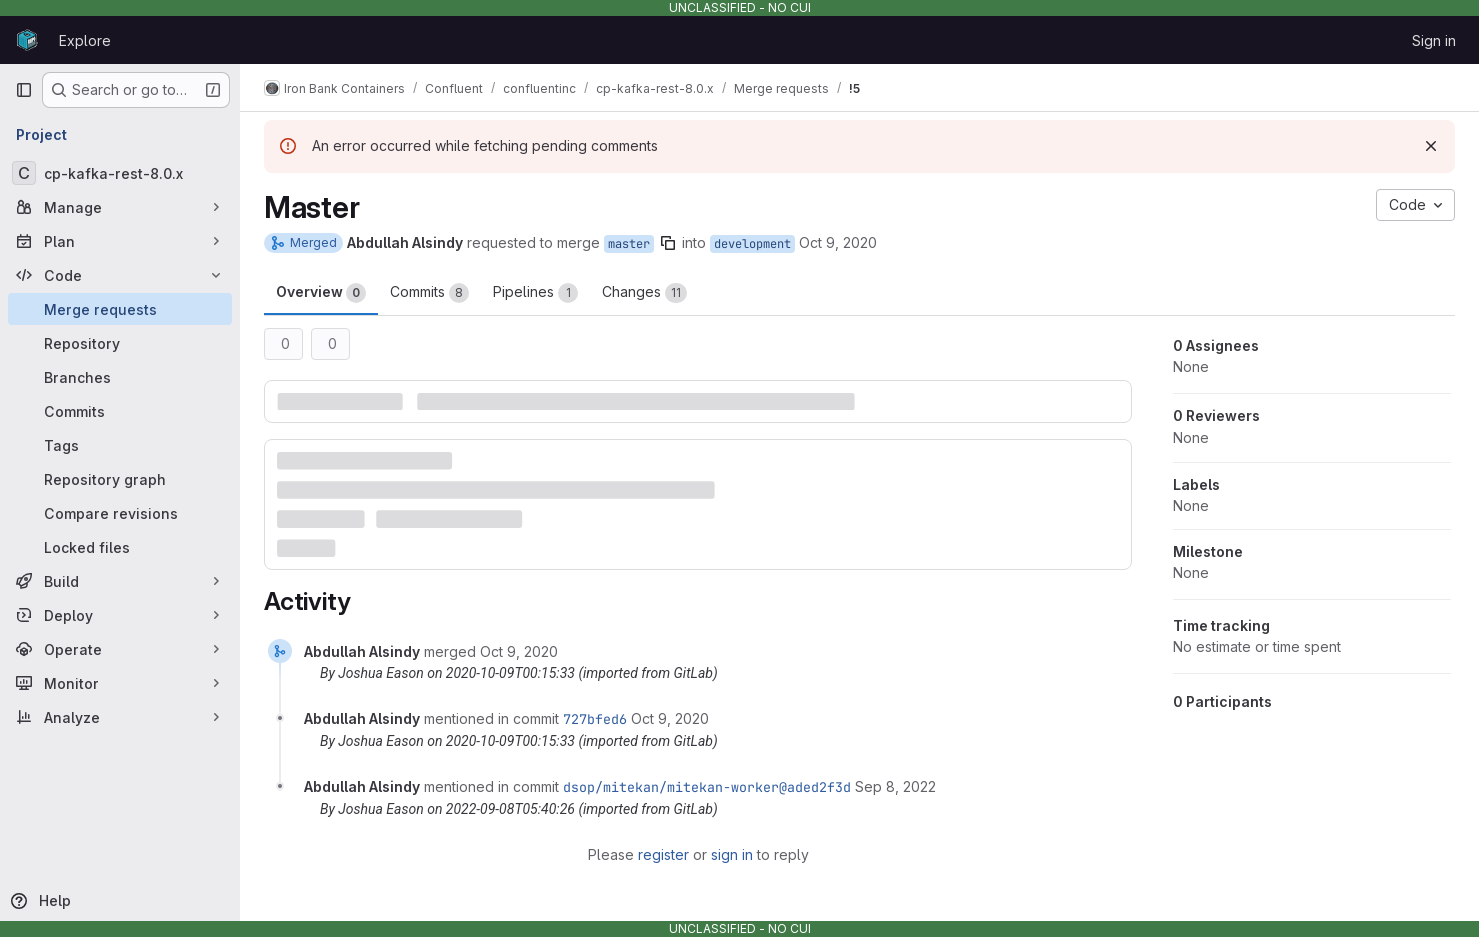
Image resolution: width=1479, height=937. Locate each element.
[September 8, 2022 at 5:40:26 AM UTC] (895, 786)
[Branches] (120, 377)
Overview (321, 293)
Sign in (1434, 40)
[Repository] (120, 343)
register (663, 854)
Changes (644, 293)
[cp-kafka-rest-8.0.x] (120, 173)
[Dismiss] (1431, 146)
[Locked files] (120, 547)
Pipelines (535, 293)
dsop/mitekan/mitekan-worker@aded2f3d (707, 787)
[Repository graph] (120, 479)
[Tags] (120, 445)
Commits (429, 293)
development (752, 244)
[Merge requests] (120, 309)
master (629, 244)
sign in (732, 854)
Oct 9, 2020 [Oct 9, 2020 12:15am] (838, 242)
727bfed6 (595, 719)
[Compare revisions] (120, 513)
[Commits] (120, 411)
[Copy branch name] (668, 243)
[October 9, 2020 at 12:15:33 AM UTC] (519, 651)
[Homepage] (27, 40)
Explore (85, 40)
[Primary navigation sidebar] (24, 90)
